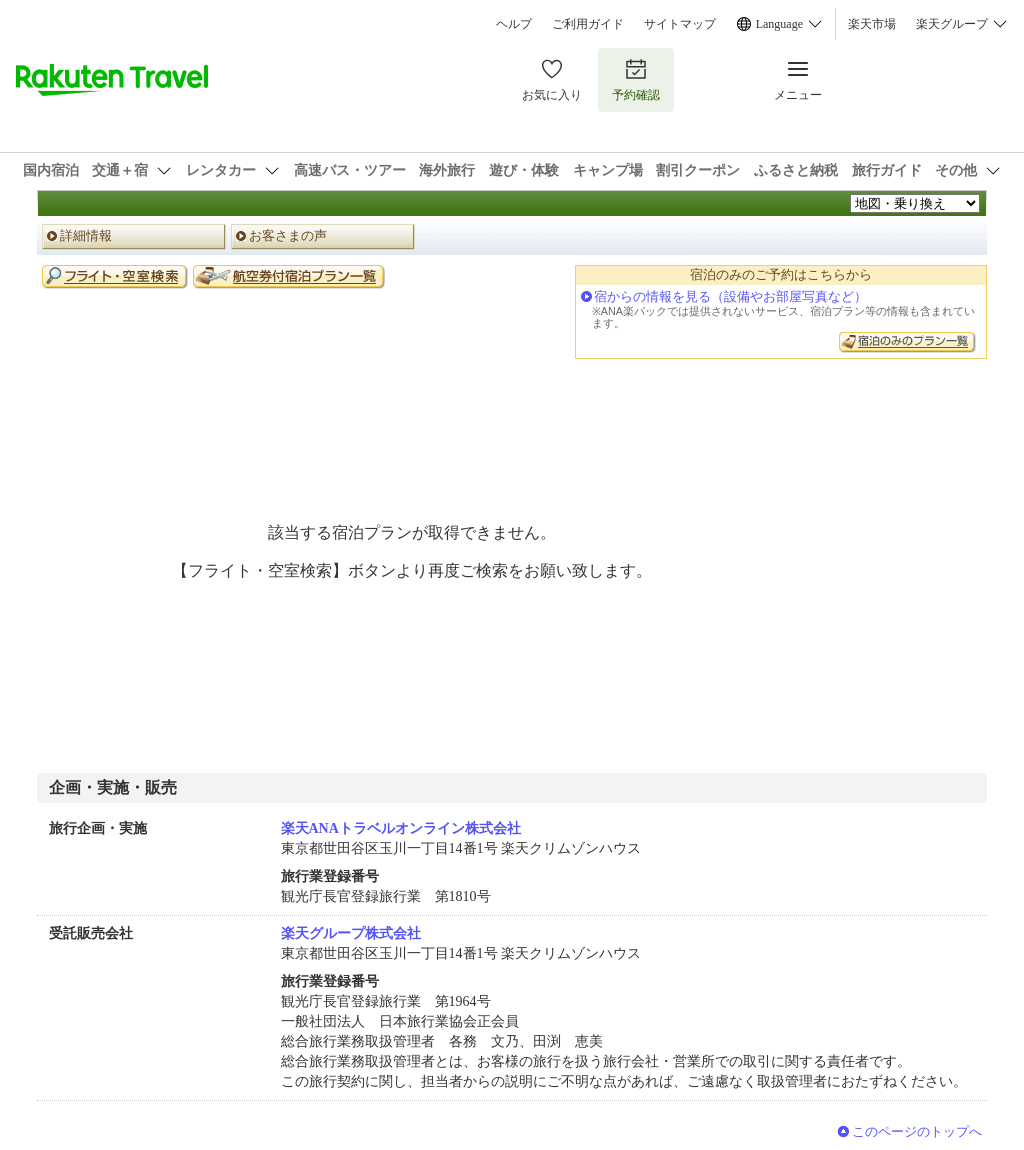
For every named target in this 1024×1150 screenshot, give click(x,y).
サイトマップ (680, 24)
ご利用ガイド (588, 24)
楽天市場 (872, 24)
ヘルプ (514, 24)
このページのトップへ (917, 1131)
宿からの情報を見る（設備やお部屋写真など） (730, 296)
